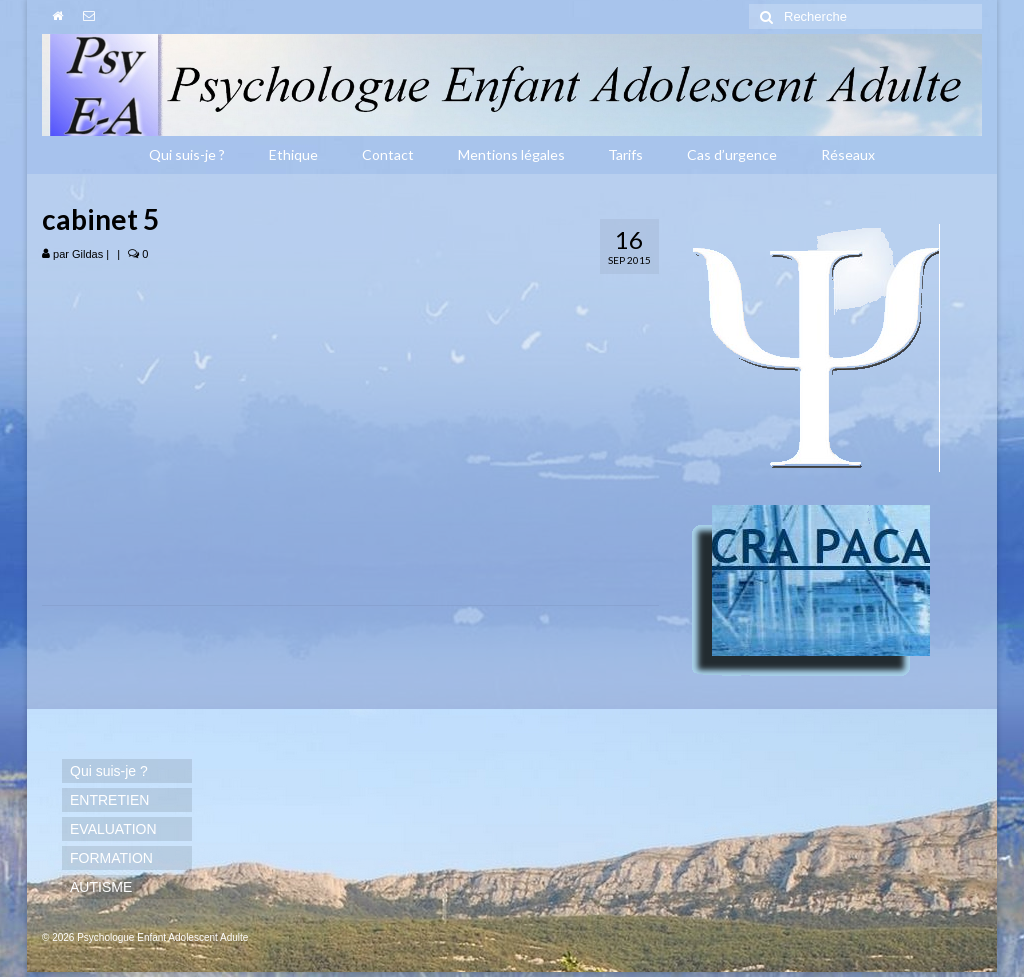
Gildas (87, 254)
